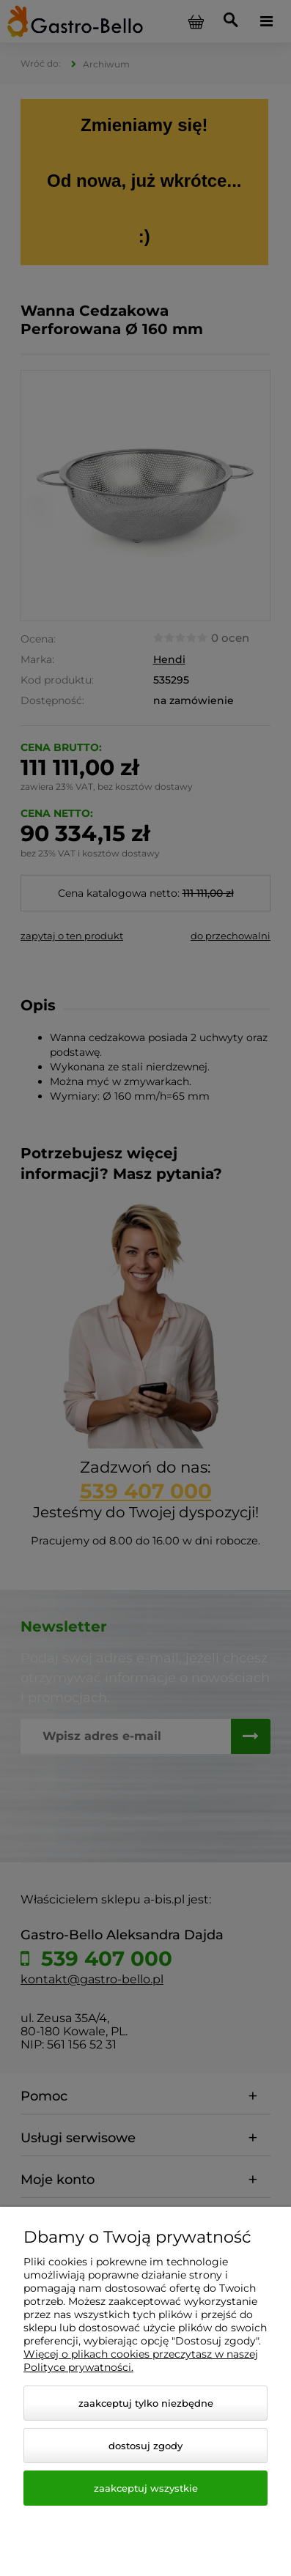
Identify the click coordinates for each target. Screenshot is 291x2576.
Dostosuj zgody (145, 2445)
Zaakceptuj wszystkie (146, 2488)
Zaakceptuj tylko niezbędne (145, 2403)
